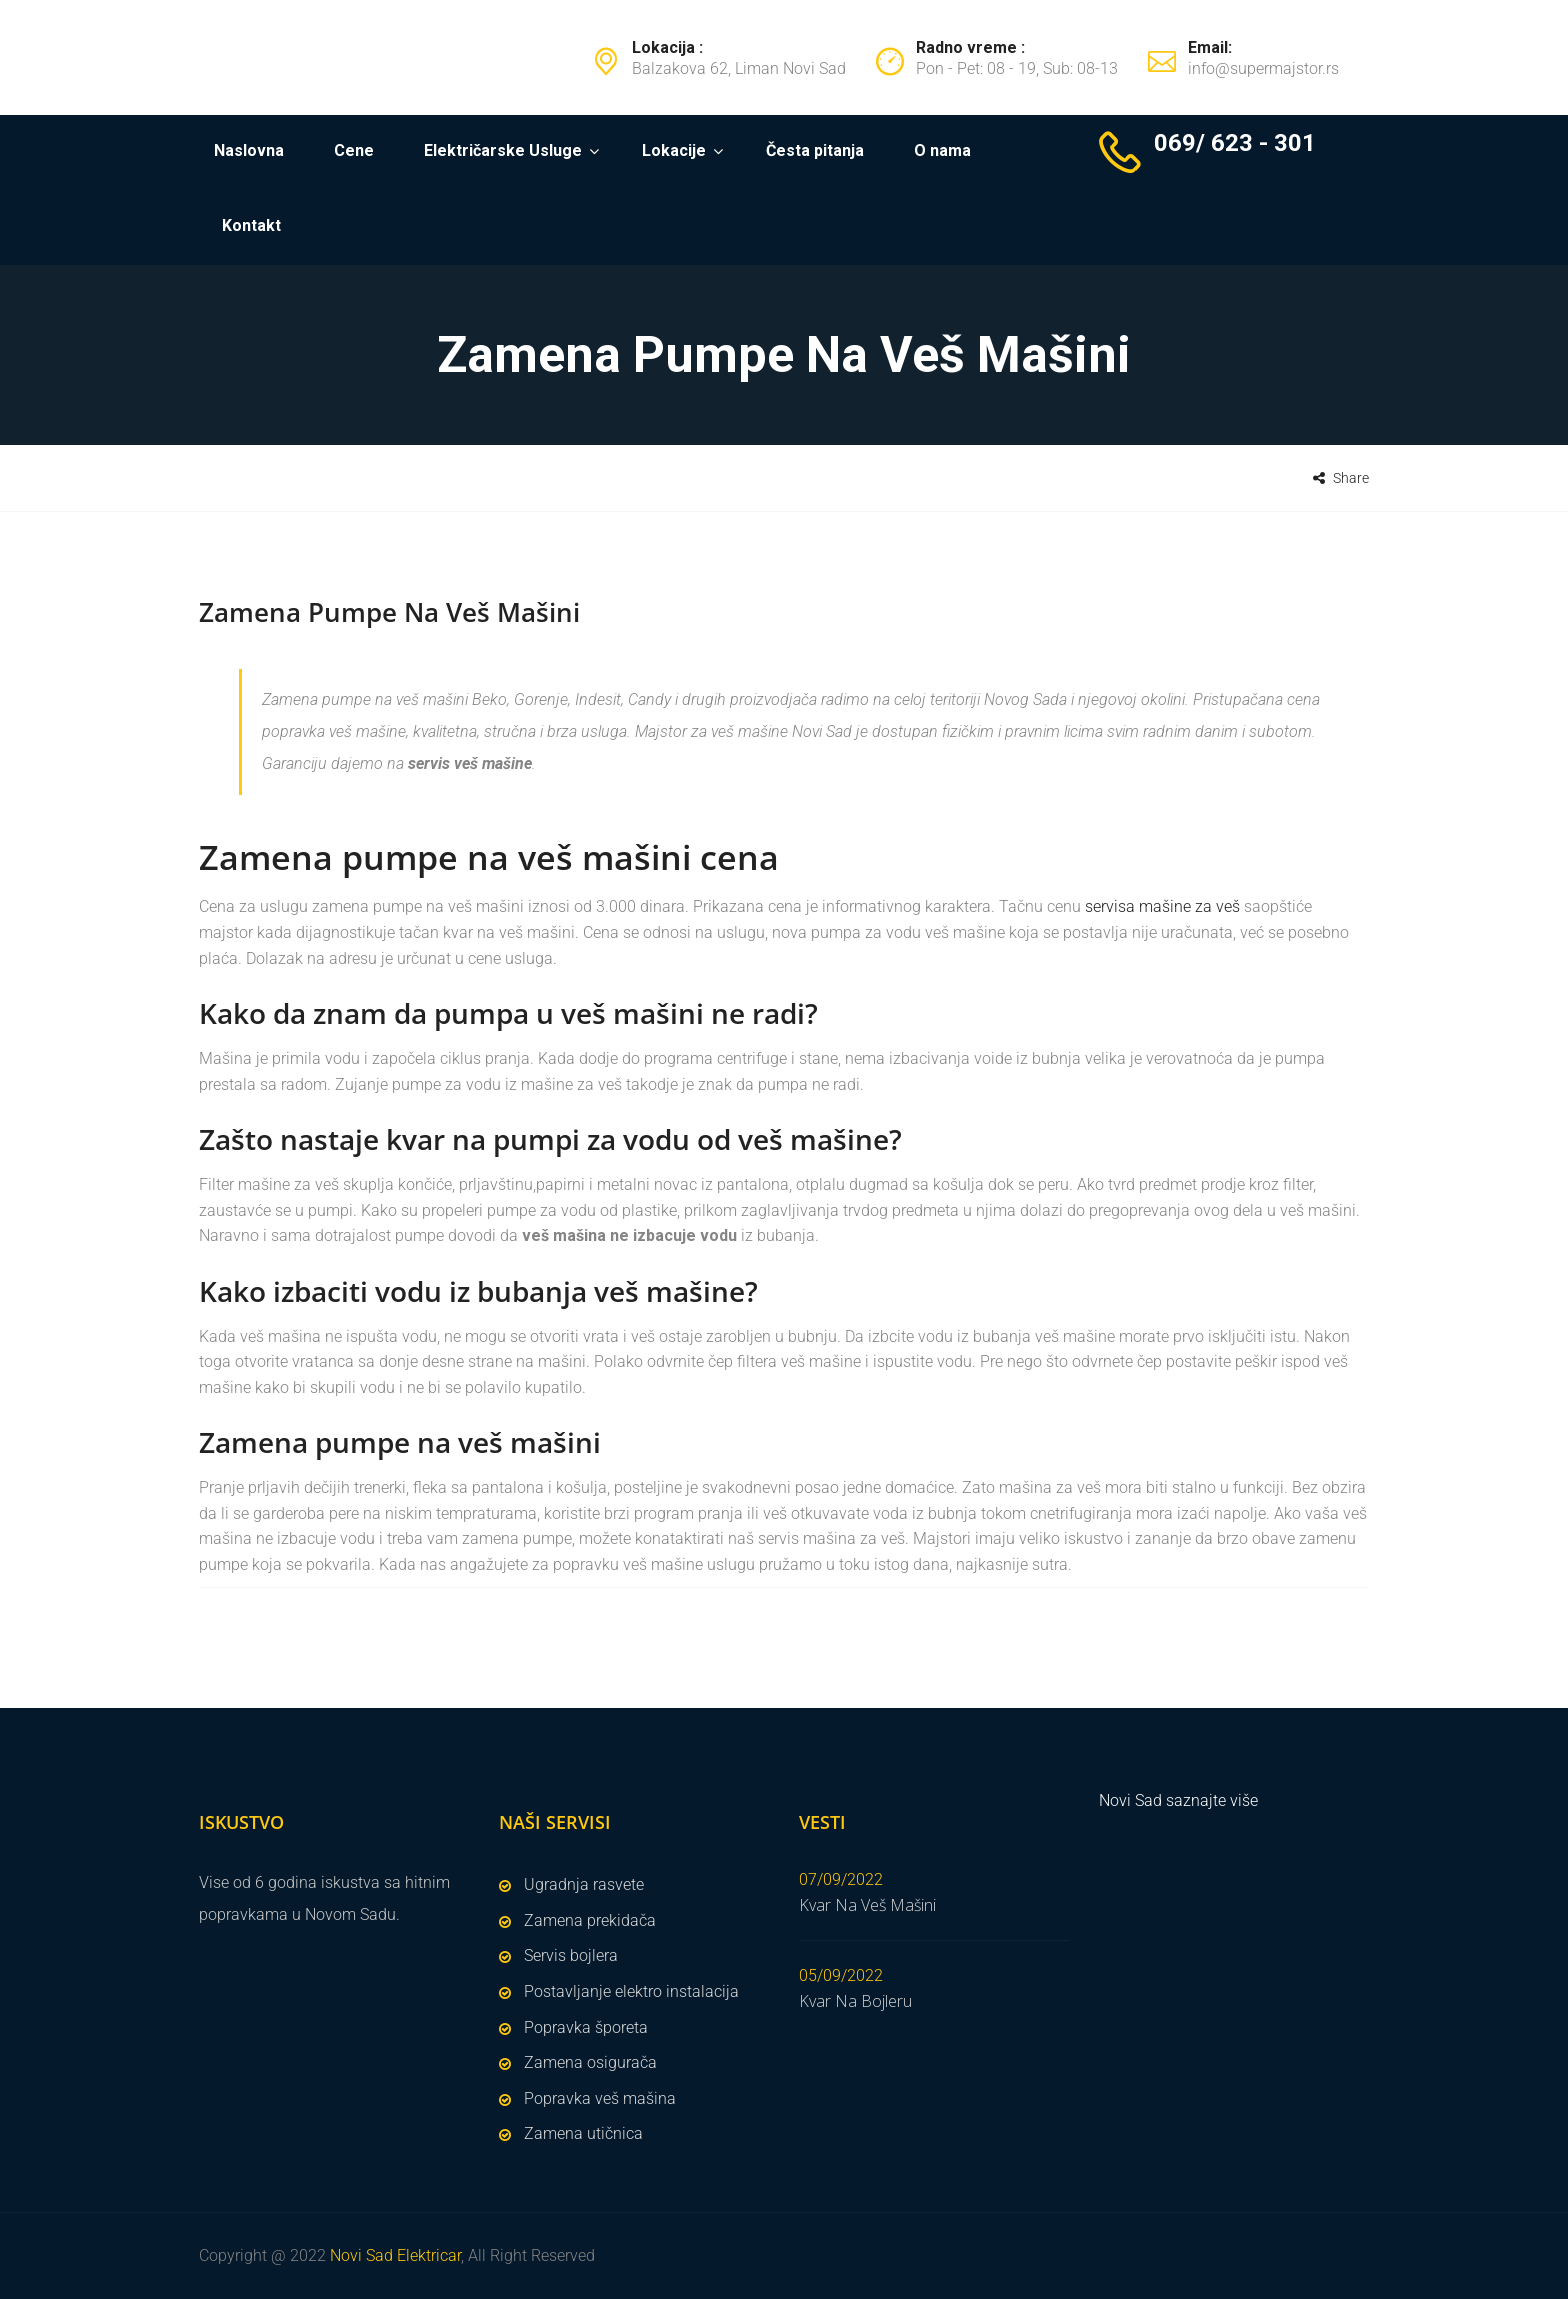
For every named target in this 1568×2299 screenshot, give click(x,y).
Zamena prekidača (590, 1920)
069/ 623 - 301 (1235, 143)
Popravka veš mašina (600, 2098)
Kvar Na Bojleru (855, 2001)
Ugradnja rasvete (584, 1884)
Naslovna (249, 150)
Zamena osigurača (590, 2062)
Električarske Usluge (503, 150)
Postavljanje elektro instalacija (631, 1991)
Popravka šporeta (586, 2027)
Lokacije (674, 150)
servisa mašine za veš (1164, 906)
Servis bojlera (571, 1955)
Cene (354, 150)
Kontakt (251, 225)
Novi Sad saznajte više (1178, 1800)
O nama (942, 150)
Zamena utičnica (583, 2133)
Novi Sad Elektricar (395, 2255)
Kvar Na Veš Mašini (867, 1905)
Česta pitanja (815, 150)
